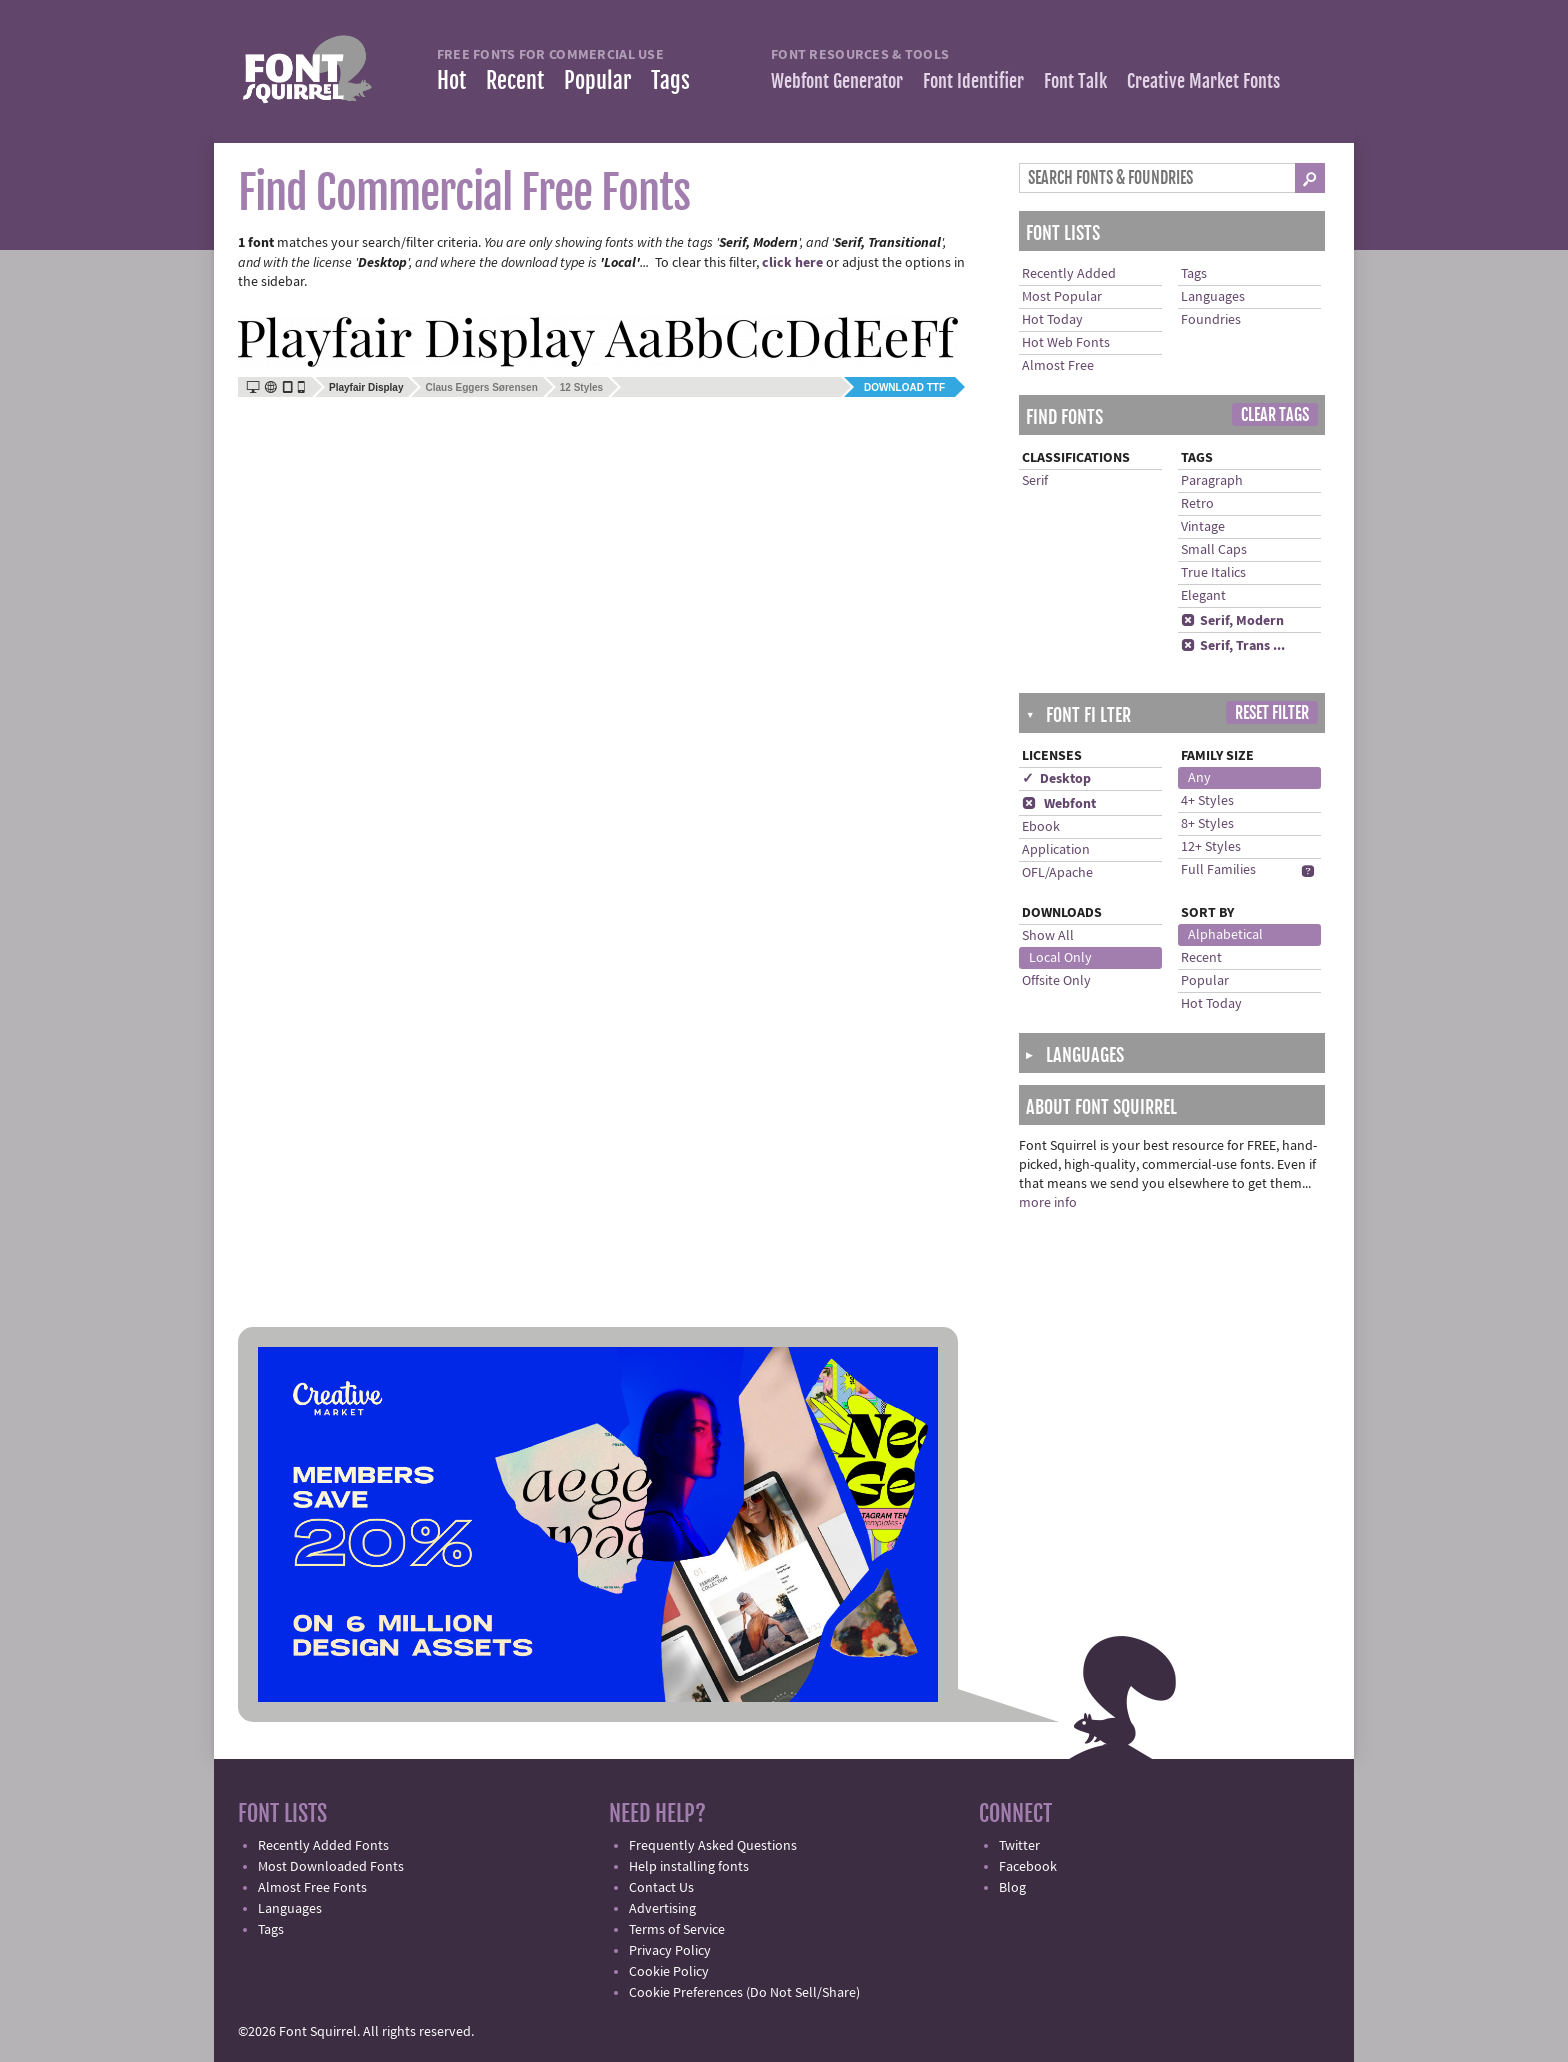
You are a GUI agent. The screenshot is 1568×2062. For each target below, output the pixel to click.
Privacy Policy (670, 1951)
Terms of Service (677, 1930)
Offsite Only (1056, 981)
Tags (670, 80)
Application (1056, 850)
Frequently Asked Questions (713, 1846)
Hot (451, 80)
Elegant (1203, 596)
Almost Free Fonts (312, 1888)
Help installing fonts (689, 1867)
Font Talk (1075, 81)
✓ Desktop (1056, 779)
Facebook (1028, 1867)
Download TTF (904, 387)
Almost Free (1058, 366)
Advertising (662, 1909)
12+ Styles (1211, 847)
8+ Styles (1207, 824)
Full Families (1218, 870)
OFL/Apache (1057, 873)
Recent (515, 80)
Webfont (1059, 804)
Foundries (1211, 320)
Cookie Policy (669, 1972)
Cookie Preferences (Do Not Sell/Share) (744, 1993)
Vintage (1203, 527)
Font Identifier (973, 81)
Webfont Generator (837, 81)
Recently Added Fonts (323, 1846)
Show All (1048, 936)
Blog (1012, 1888)
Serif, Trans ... (1233, 646)
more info (1048, 1203)
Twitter (1019, 1846)
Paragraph (1212, 481)
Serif (1035, 481)
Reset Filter (1272, 713)
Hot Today (1052, 320)
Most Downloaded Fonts (331, 1867)
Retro (1197, 504)
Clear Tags (1275, 415)
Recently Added (1069, 274)
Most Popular (1062, 297)
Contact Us (661, 1888)
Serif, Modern (1232, 621)
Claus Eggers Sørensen (481, 387)
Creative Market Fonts (1203, 81)
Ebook (1041, 827)
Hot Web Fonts (1066, 343)
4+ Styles (1207, 801)
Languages (1213, 297)
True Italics (1213, 573)
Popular (597, 80)
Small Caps (1214, 550)
